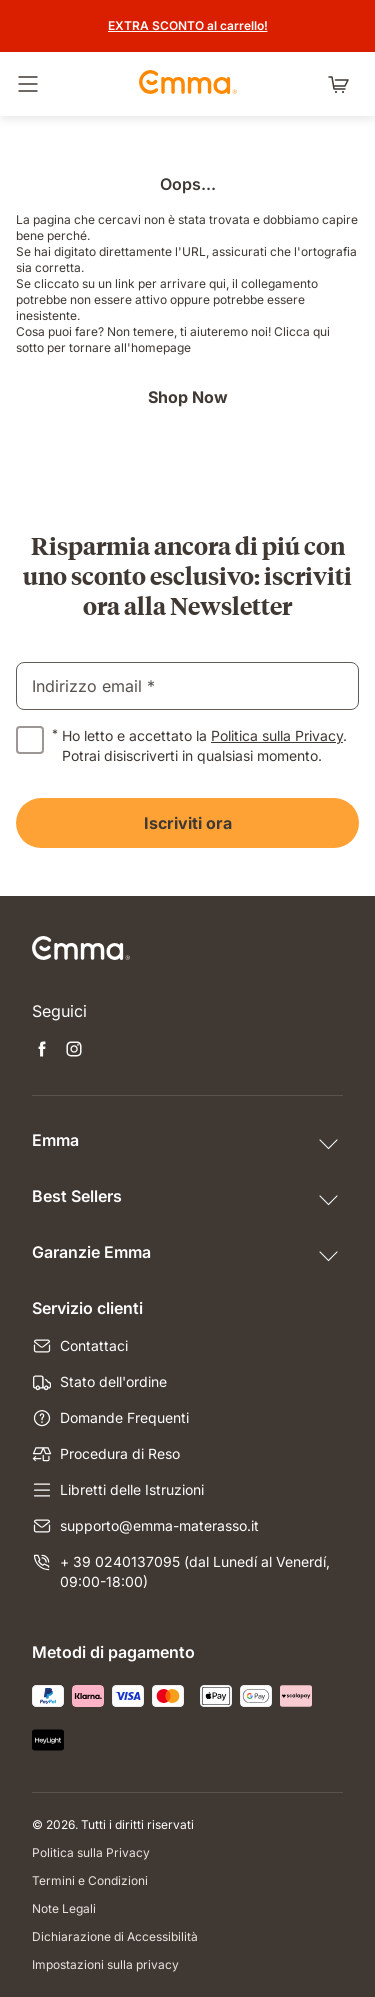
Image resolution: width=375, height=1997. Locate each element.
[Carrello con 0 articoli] (343, 84)
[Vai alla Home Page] (188, 84)
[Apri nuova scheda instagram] (74, 1051)
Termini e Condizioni (90, 1880)
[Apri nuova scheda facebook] (42, 1051)
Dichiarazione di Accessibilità (115, 1936)
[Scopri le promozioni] (188, 26)
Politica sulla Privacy (277, 735)
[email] (187, 686)
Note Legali (64, 1908)
